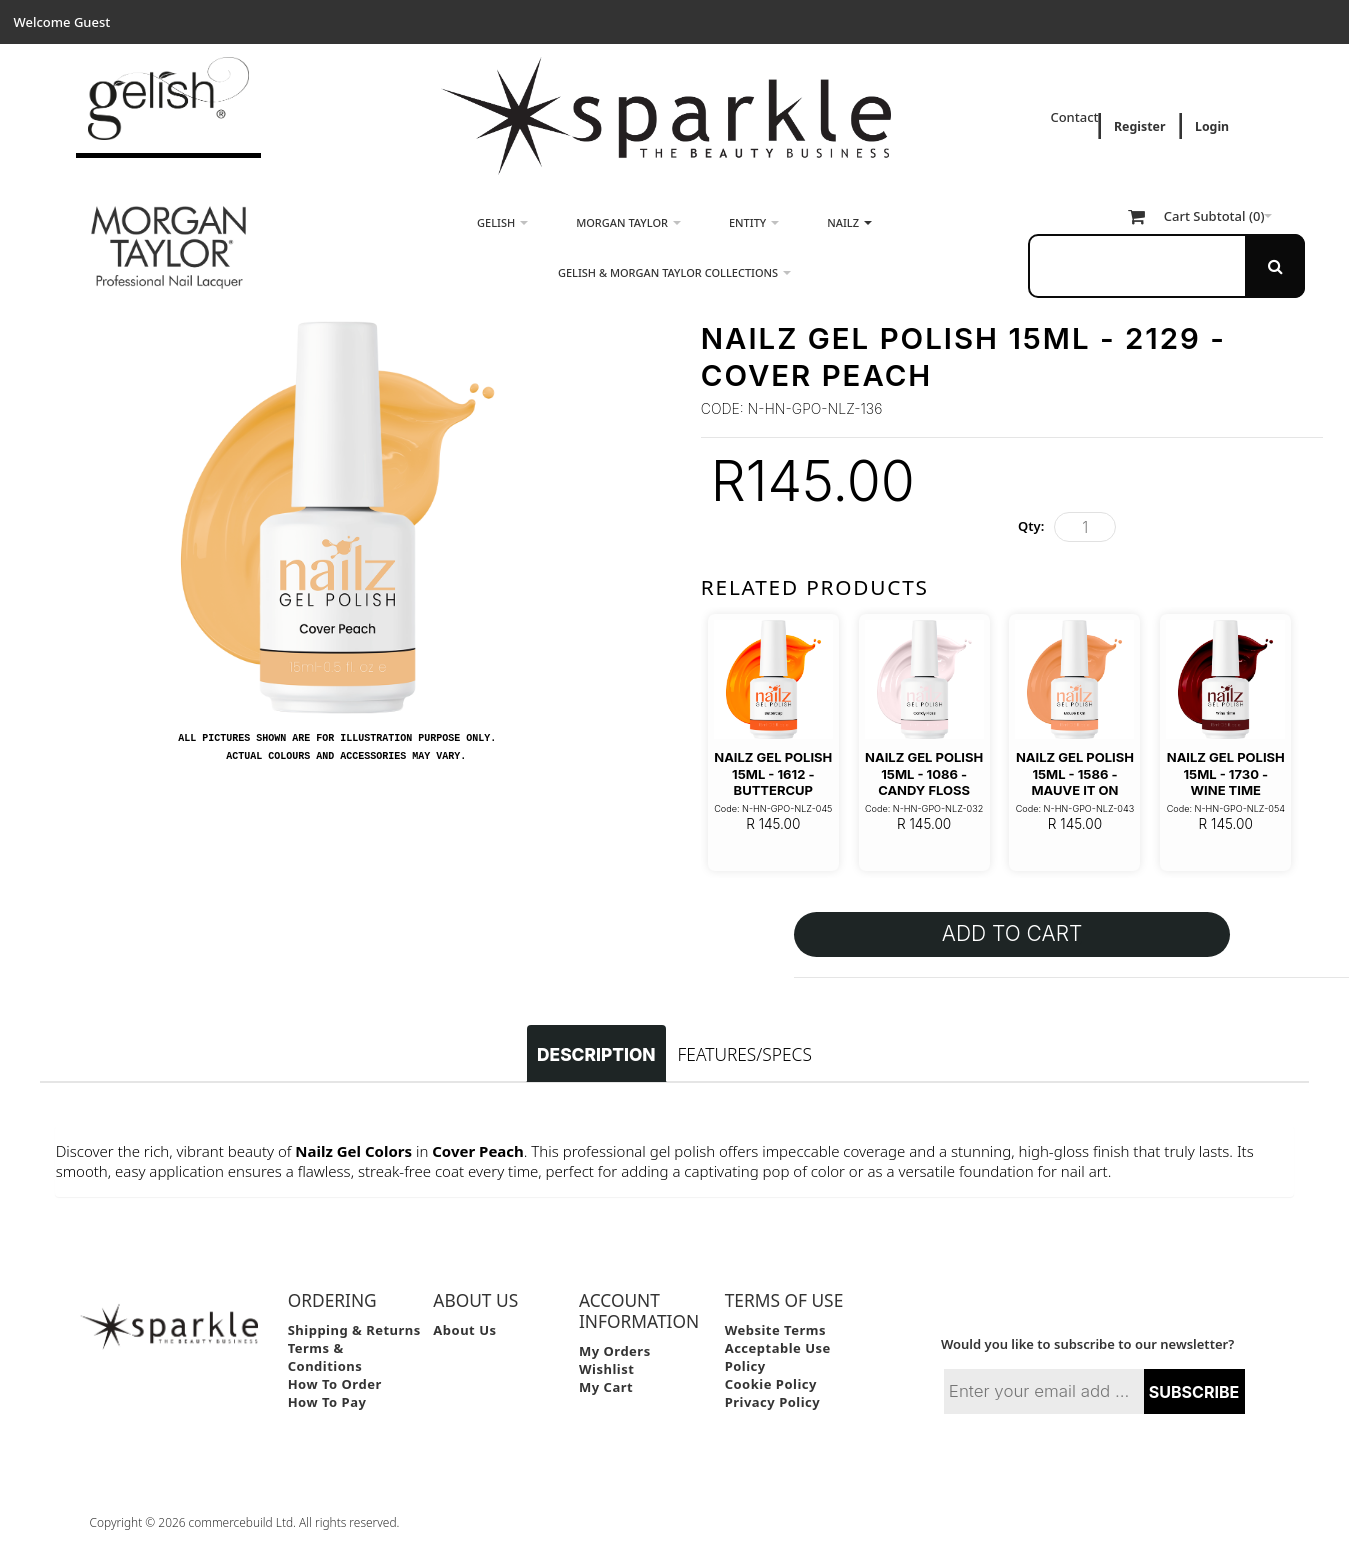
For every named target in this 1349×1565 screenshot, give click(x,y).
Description (596, 1054)
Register (1139, 126)
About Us (464, 1330)
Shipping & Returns (354, 1330)
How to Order (335, 1384)
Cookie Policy (771, 1384)
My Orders (615, 1351)
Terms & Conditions (325, 1357)
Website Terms (775, 1330)
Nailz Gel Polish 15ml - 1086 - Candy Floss (924, 773)
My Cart (606, 1387)
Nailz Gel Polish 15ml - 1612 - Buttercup (773, 773)
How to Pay (327, 1402)
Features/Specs (745, 1054)
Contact (1076, 117)
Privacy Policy (773, 1402)
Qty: (1031, 526)
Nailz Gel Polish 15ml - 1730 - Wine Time (1226, 773)
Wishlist (606, 1369)
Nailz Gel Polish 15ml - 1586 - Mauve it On (1075, 773)
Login (1212, 126)
